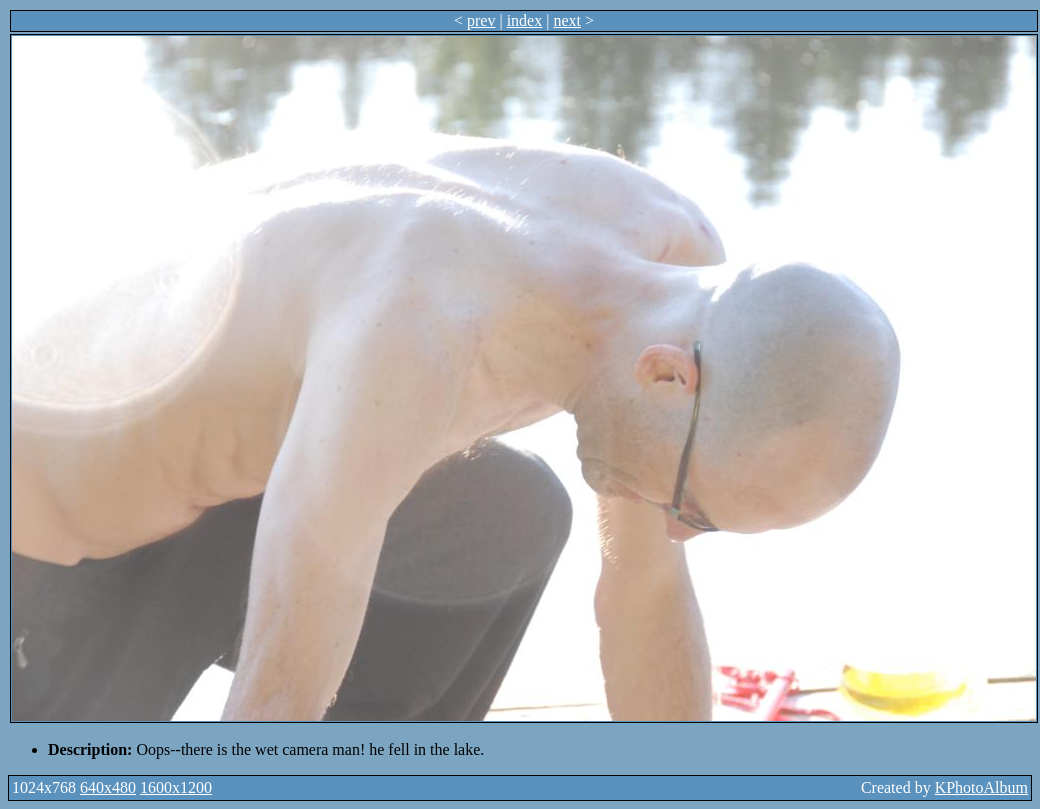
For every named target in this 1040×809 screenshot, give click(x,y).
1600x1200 (176, 787)
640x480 (108, 787)
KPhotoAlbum (981, 787)
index (525, 20)
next (567, 20)
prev (481, 20)
